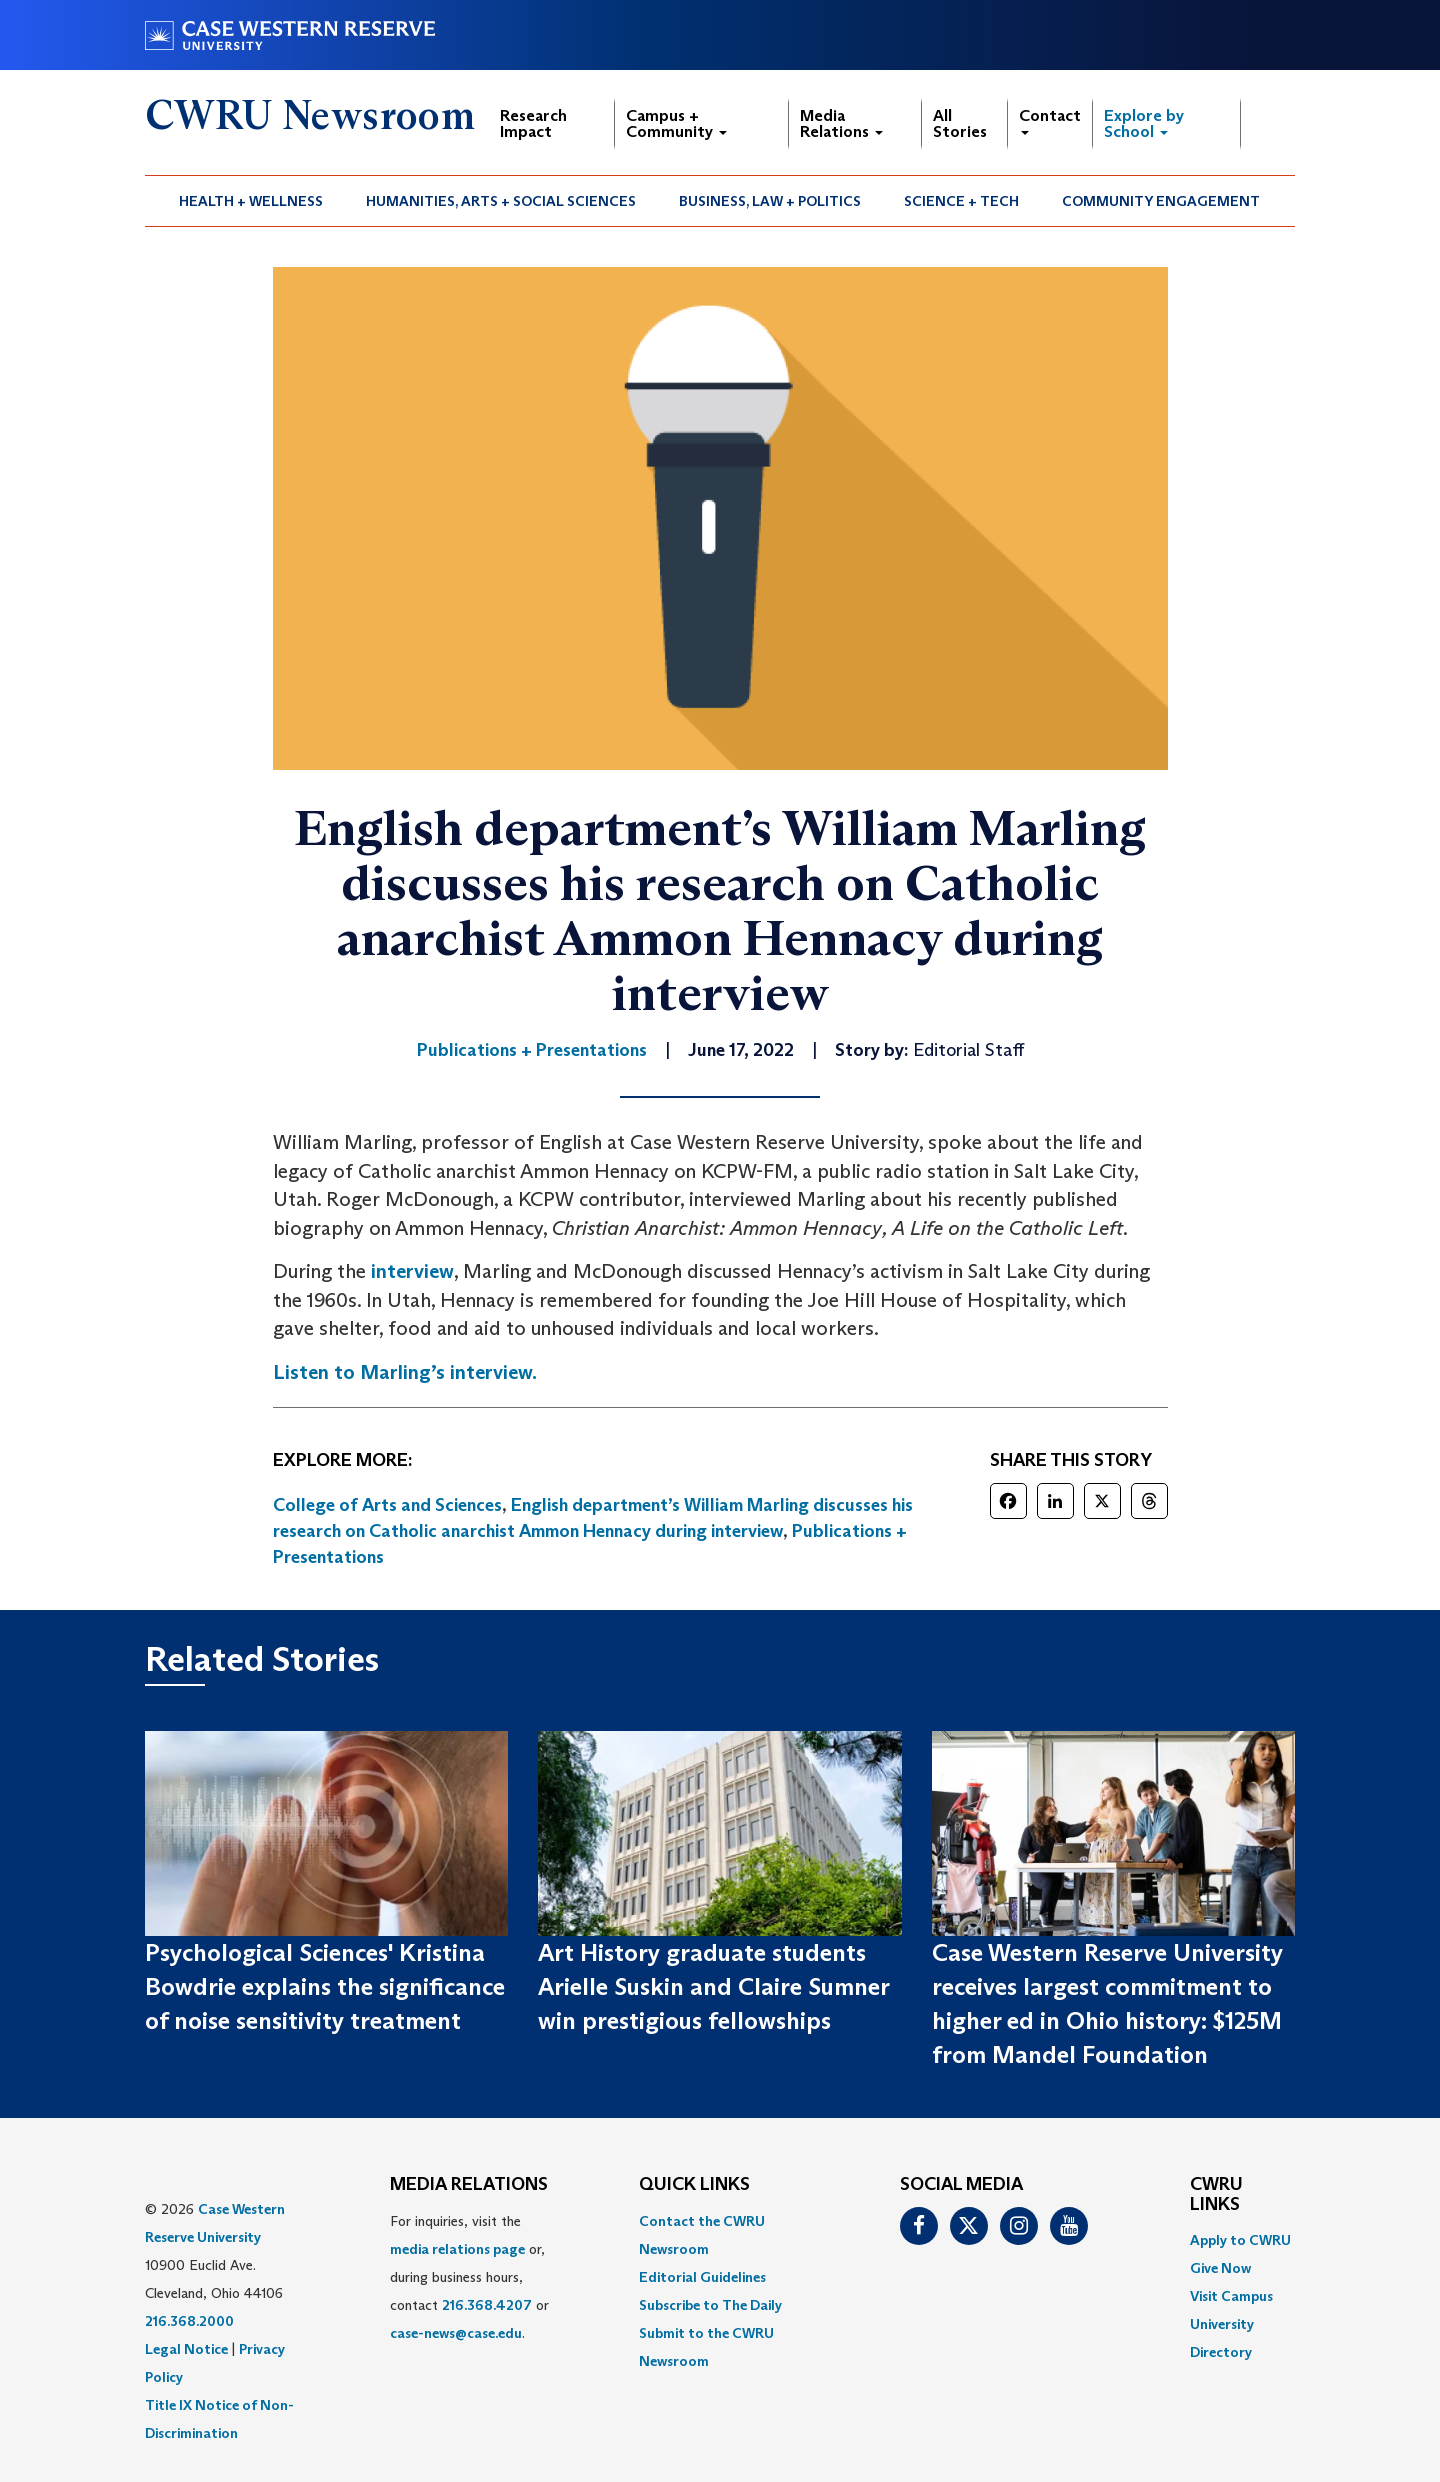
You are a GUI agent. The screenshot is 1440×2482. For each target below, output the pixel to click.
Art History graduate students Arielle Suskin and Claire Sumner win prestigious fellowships (713, 1987)
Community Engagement (1161, 201)
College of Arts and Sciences (387, 1505)
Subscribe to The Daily (710, 2305)
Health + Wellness (251, 201)
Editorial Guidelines (702, 2277)
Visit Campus (1231, 2296)
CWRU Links (1216, 2195)
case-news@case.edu (456, 2333)
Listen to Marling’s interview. (405, 1372)
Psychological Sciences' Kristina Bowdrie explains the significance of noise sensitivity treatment (325, 1987)
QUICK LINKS (694, 2185)
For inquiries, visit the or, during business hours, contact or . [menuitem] (469, 2277)
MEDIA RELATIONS (469, 2185)
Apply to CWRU (1240, 2240)
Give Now (1220, 2268)
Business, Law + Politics (770, 201)
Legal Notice (186, 2349)
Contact (1050, 120)
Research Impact (533, 123)
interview (412, 1271)
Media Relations (841, 123)
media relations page (457, 2249)
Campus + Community (676, 123)
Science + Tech (961, 201)
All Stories (960, 123)
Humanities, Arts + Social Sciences (501, 201)
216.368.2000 (189, 2321)
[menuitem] (251, 201)
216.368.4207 (487, 2305)
